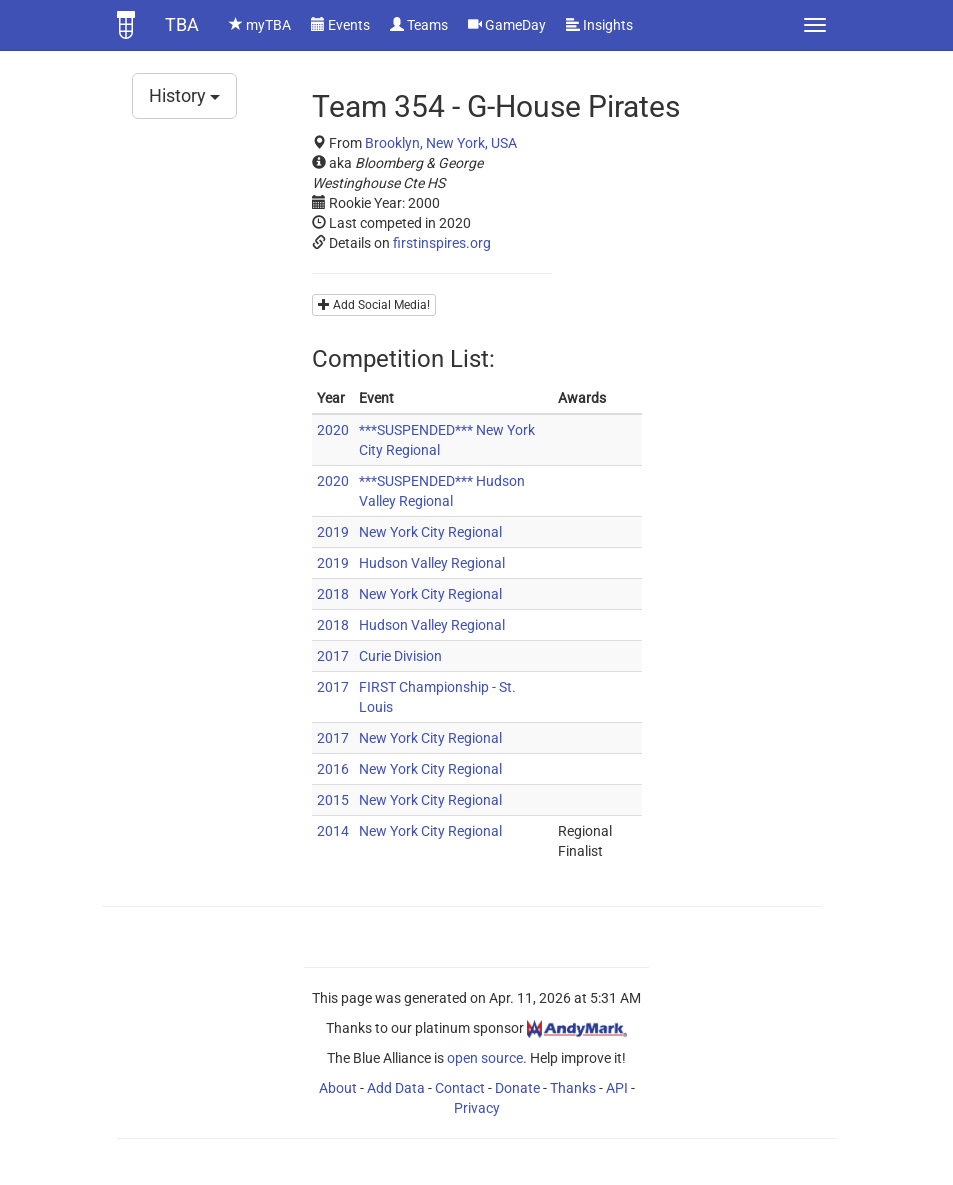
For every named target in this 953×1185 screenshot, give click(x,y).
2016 (333, 769)
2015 (333, 800)
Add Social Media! (374, 305)
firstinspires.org (442, 243)
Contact (460, 1088)
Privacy (477, 1108)
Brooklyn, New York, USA (441, 143)
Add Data (396, 1088)
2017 (333, 656)
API (617, 1088)
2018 (333, 594)
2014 (333, 831)
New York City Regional (430, 532)
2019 (333, 532)
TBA (182, 24)
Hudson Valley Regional (432, 563)
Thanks (573, 1088)
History (184, 95)
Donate (517, 1088)
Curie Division (400, 656)
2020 (333, 430)
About (338, 1088)
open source (485, 1058)
